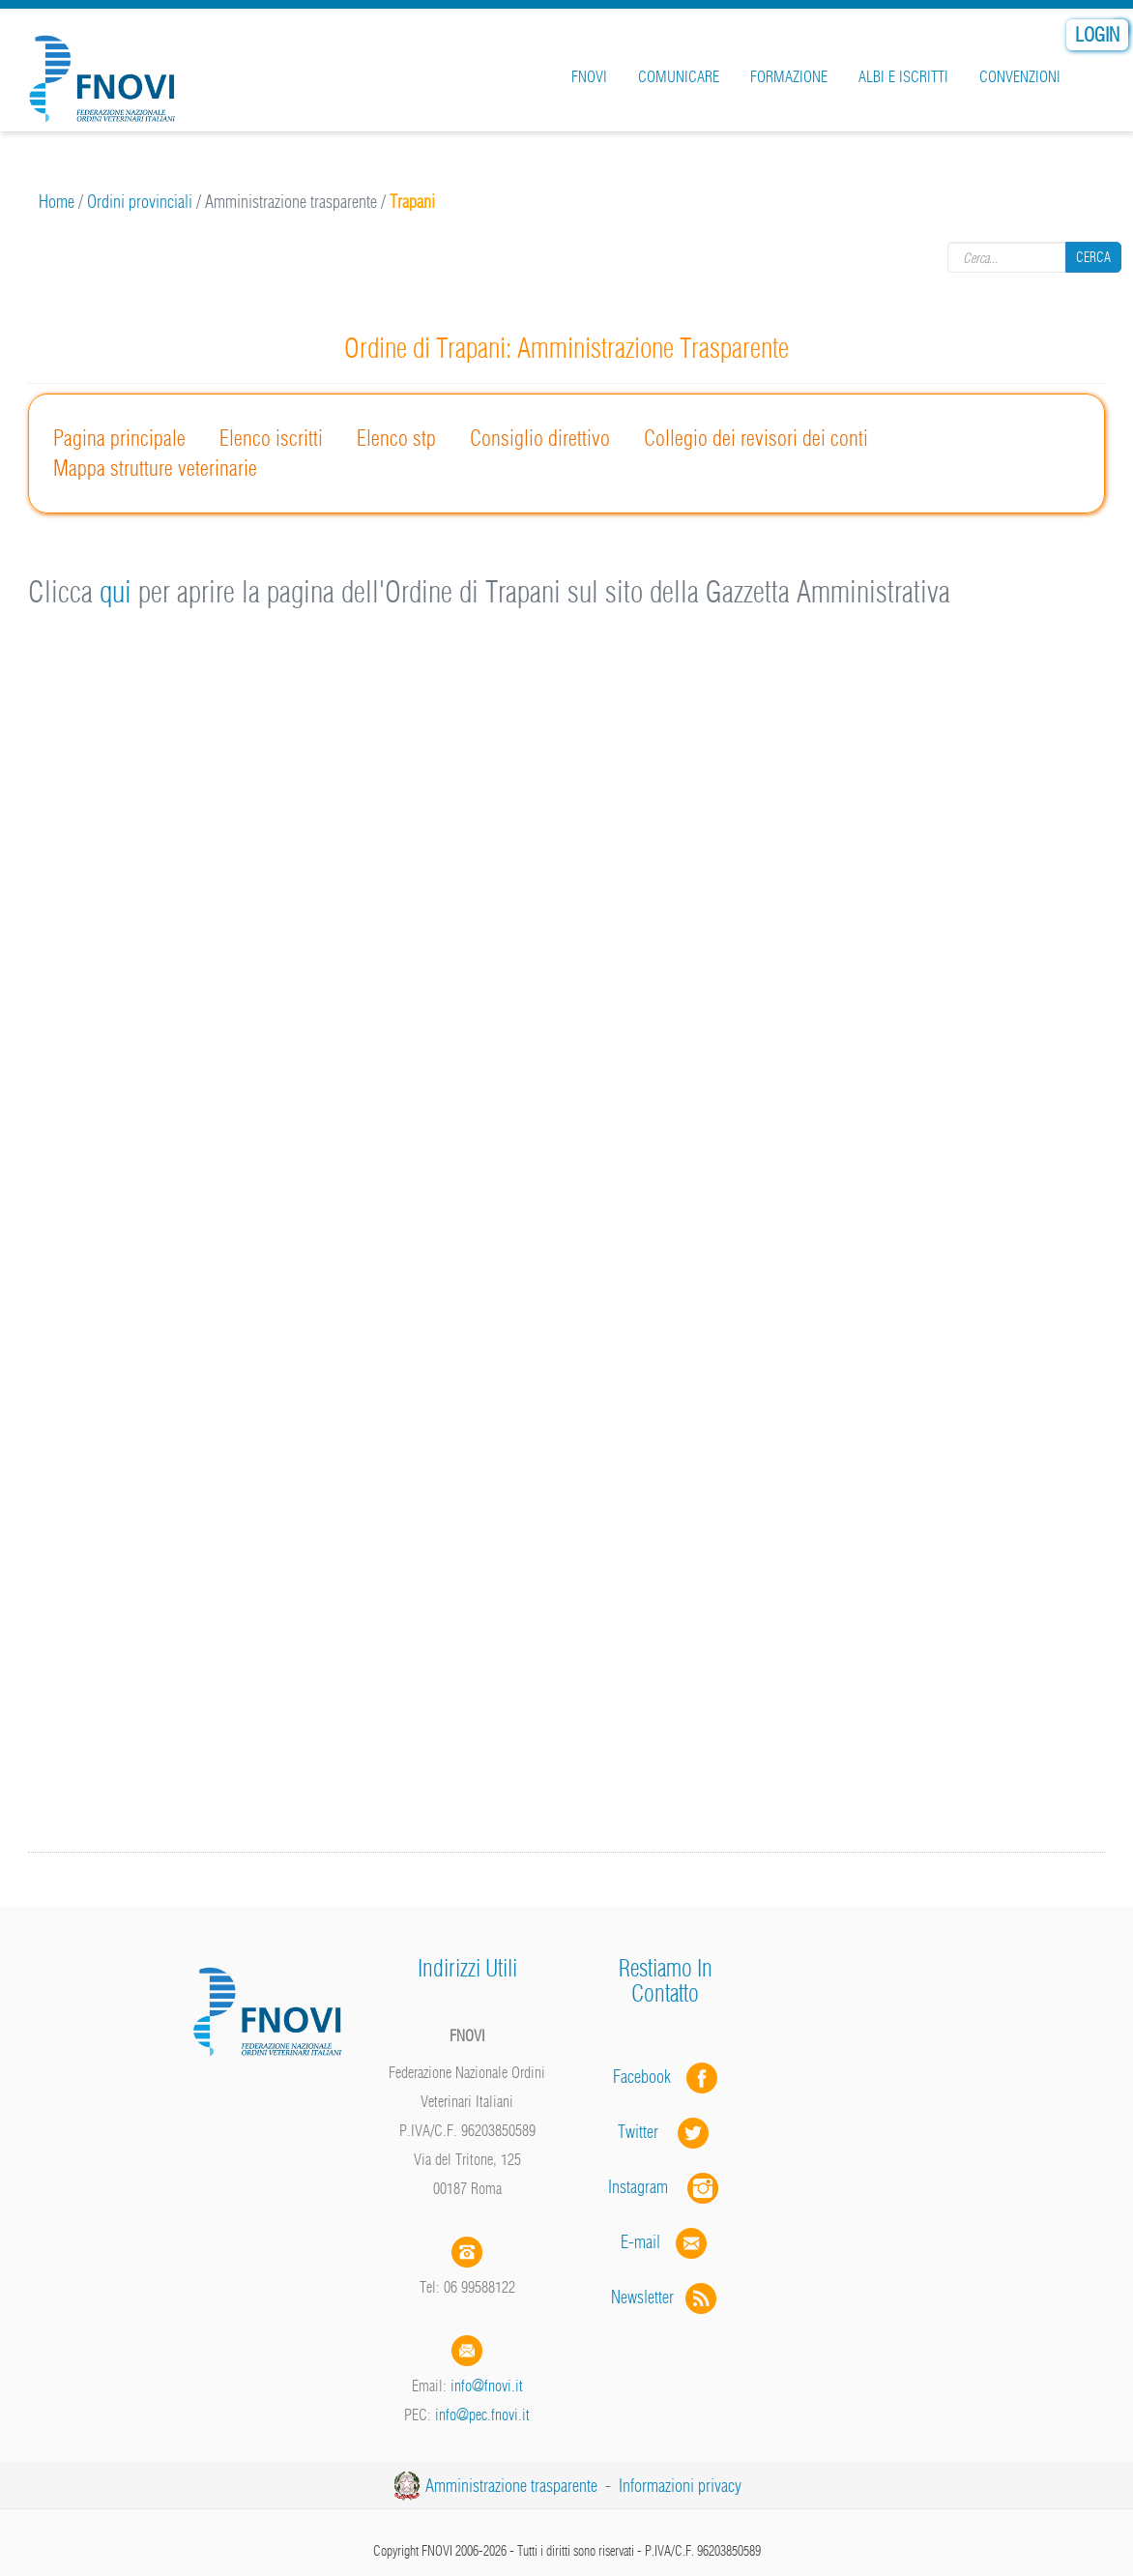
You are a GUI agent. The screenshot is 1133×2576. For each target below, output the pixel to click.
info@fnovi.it (486, 2385)
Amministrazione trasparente (511, 2485)
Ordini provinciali (139, 201)
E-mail (640, 2242)
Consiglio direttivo (540, 438)
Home (56, 201)
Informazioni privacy (680, 2485)
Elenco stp (396, 438)
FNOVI (589, 76)
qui (115, 591)
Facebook (647, 2076)
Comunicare (678, 76)
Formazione (789, 76)
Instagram (665, 2187)
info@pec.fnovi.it (482, 2414)
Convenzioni (1019, 76)
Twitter (665, 2132)
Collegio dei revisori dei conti (756, 438)
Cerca (1093, 257)
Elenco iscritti (271, 438)
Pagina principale (119, 438)
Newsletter (665, 2297)
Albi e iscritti (903, 76)
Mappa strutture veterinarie (155, 468)
